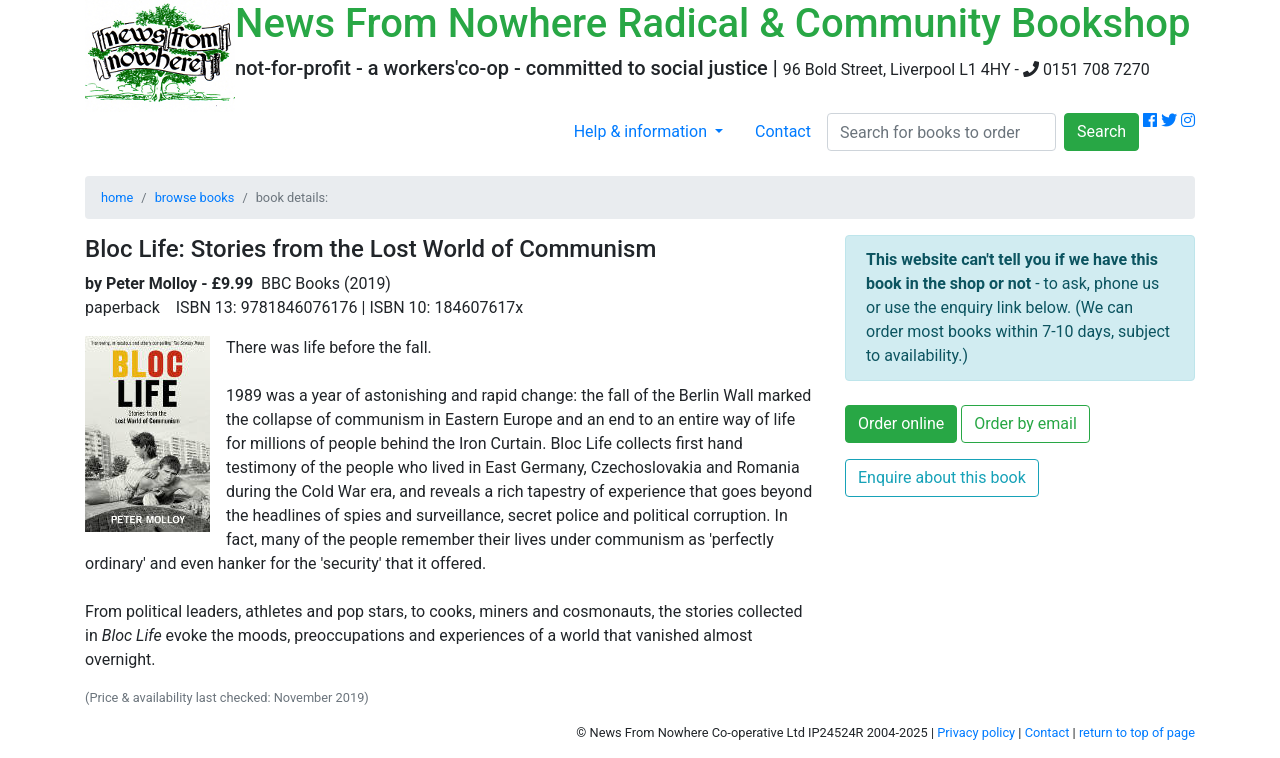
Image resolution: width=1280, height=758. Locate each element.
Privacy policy (976, 732)
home (117, 197)
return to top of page (1137, 732)
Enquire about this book (942, 477)
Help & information (642, 131)
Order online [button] (901, 423)
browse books (195, 197)
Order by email (1025, 423)
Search (1101, 131)
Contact (783, 131)
